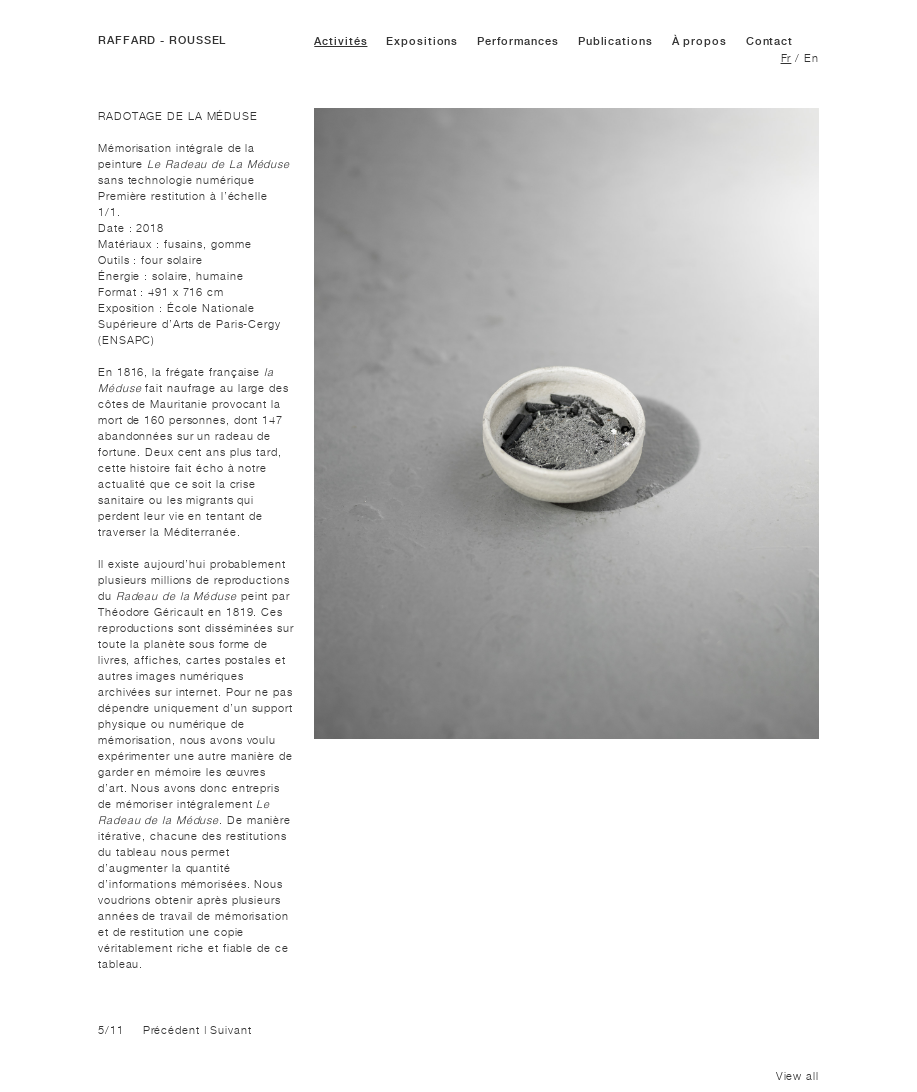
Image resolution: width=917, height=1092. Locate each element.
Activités (340, 41)
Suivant (230, 1030)
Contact (769, 41)
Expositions (422, 41)
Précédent (171, 1030)
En (811, 58)
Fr (786, 58)
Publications (615, 41)
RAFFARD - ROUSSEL (162, 40)
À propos (699, 41)
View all (797, 1076)
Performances (518, 41)
